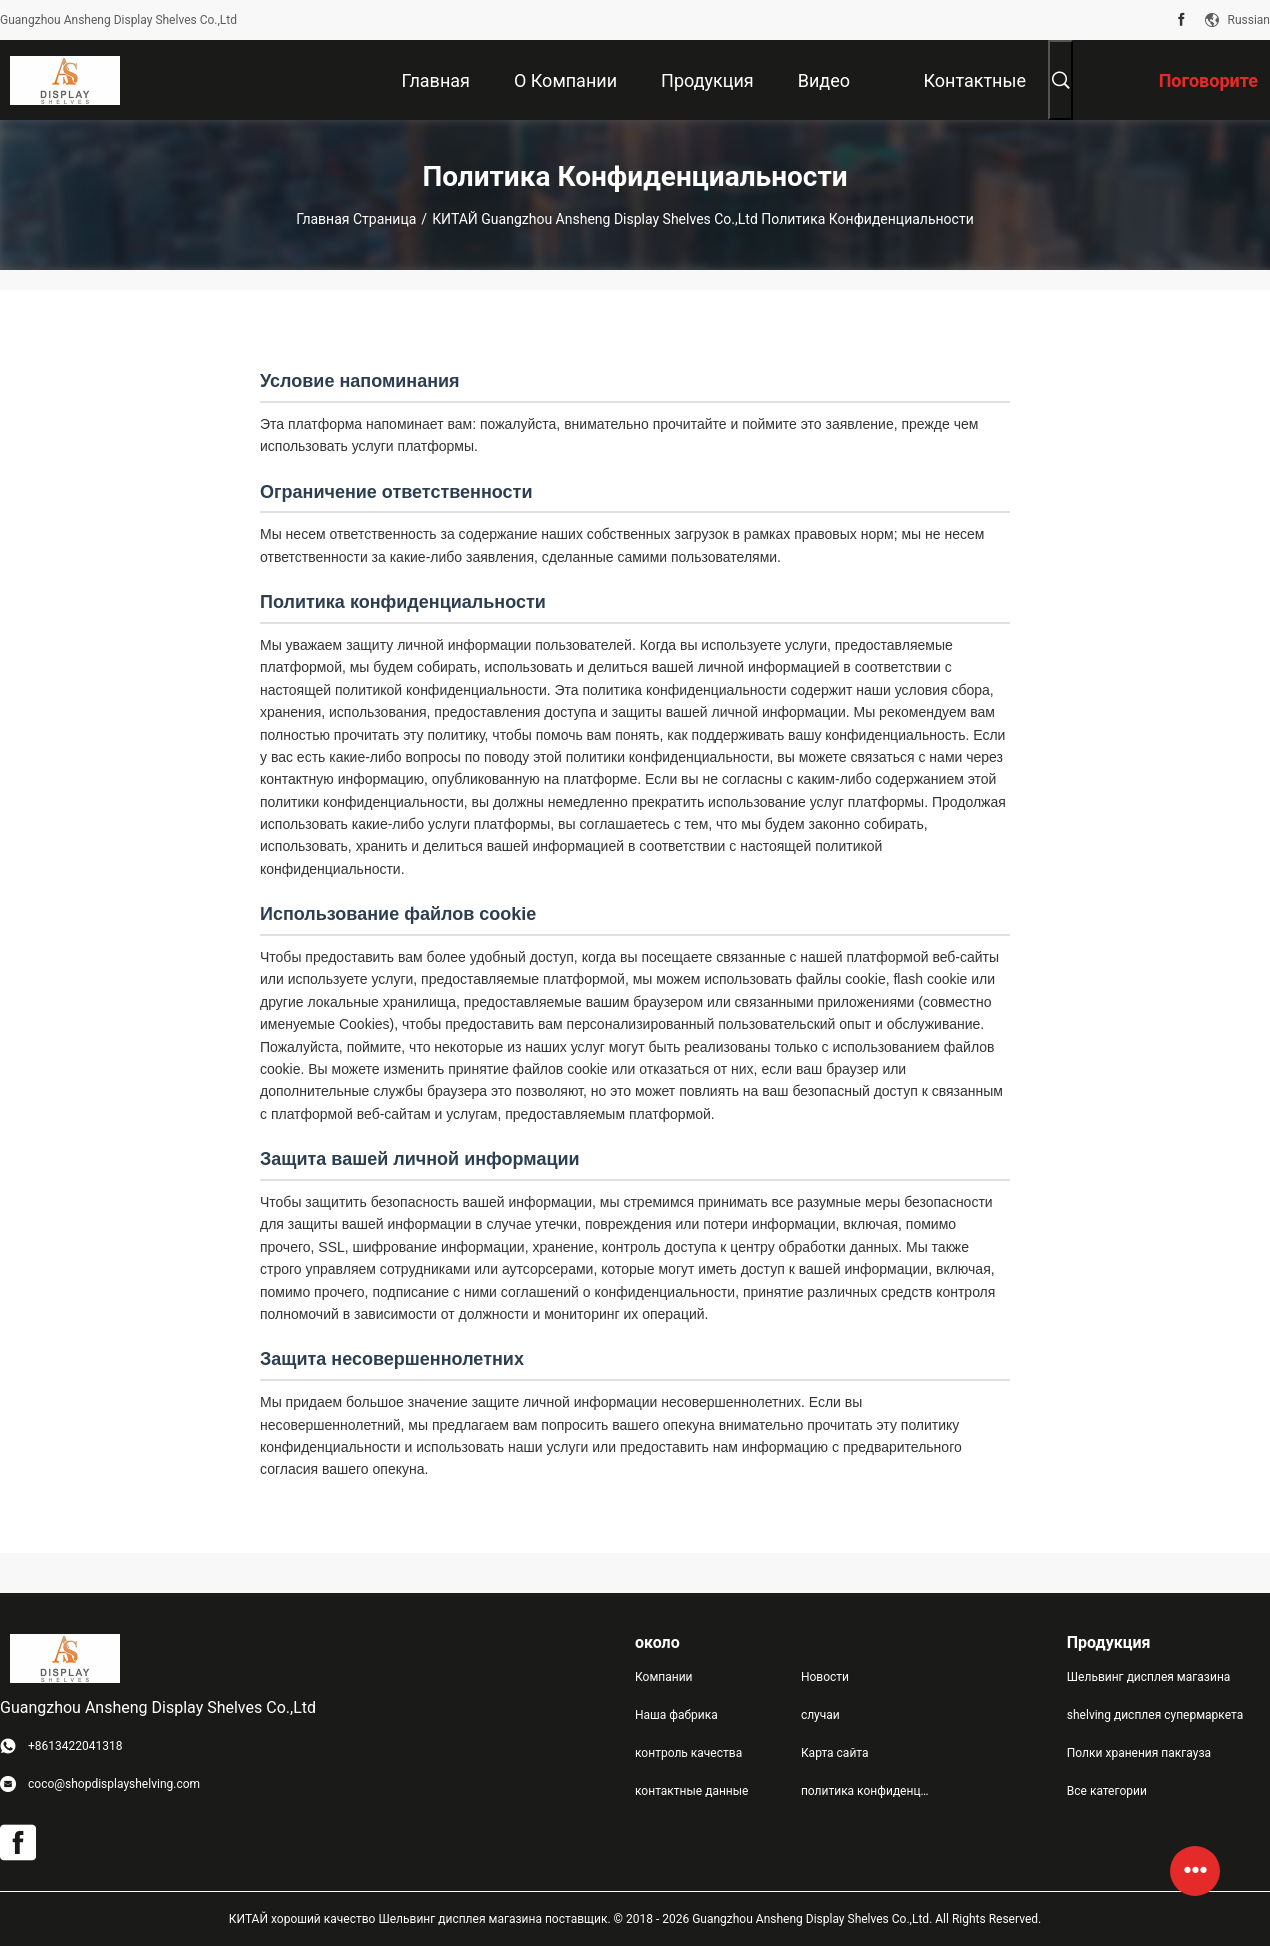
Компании (664, 1677)
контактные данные (691, 1791)
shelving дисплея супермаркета (1155, 1715)
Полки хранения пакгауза (1139, 1753)
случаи (820, 1715)
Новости (825, 1677)
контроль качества (688, 1753)
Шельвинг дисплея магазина (1149, 1677)
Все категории (1107, 1791)
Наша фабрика (676, 1715)
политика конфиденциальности (868, 1791)
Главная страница (356, 219)
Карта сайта (835, 1753)
